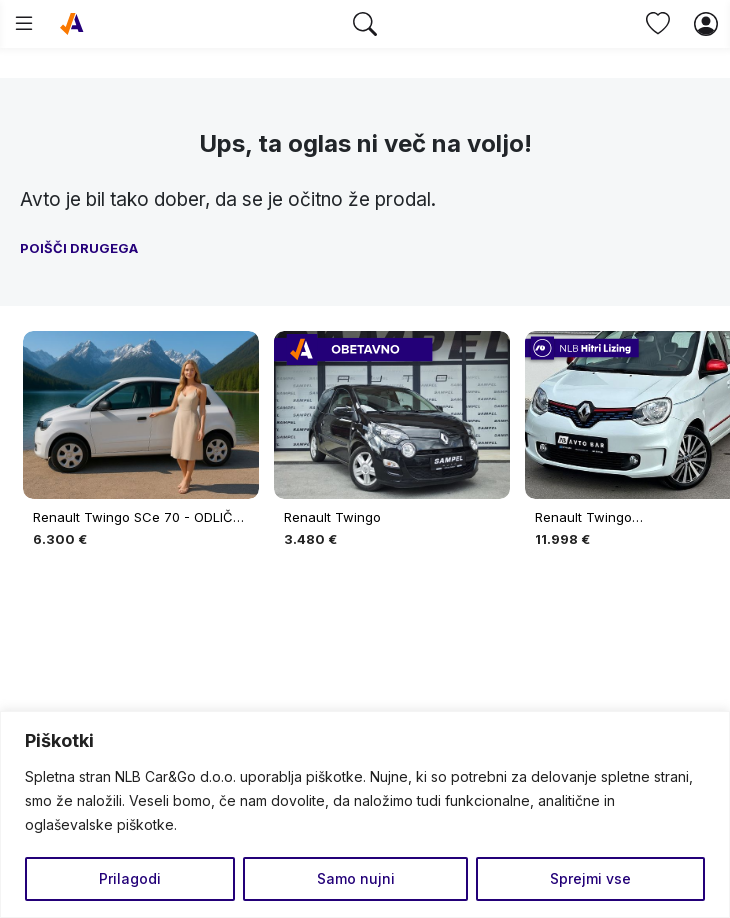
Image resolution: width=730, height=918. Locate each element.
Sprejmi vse (590, 878)
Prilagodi (130, 878)
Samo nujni (356, 878)
